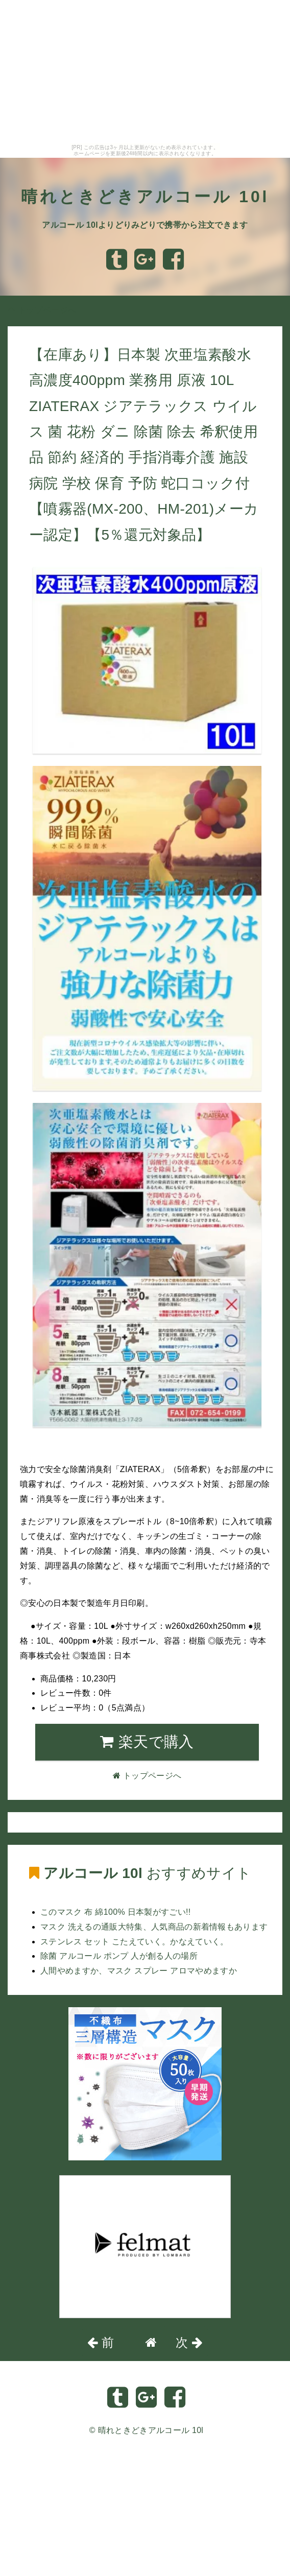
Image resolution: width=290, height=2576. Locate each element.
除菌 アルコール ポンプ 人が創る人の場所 (119, 1956)
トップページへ (42, 310)
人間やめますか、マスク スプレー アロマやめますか (138, 1970)
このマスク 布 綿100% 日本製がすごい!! (115, 1912)
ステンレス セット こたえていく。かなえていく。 (134, 1941)
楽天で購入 (147, 1742)
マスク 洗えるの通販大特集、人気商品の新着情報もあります (154, 1926)
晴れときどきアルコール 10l (145, 196)
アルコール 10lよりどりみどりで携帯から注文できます (145, 225)
